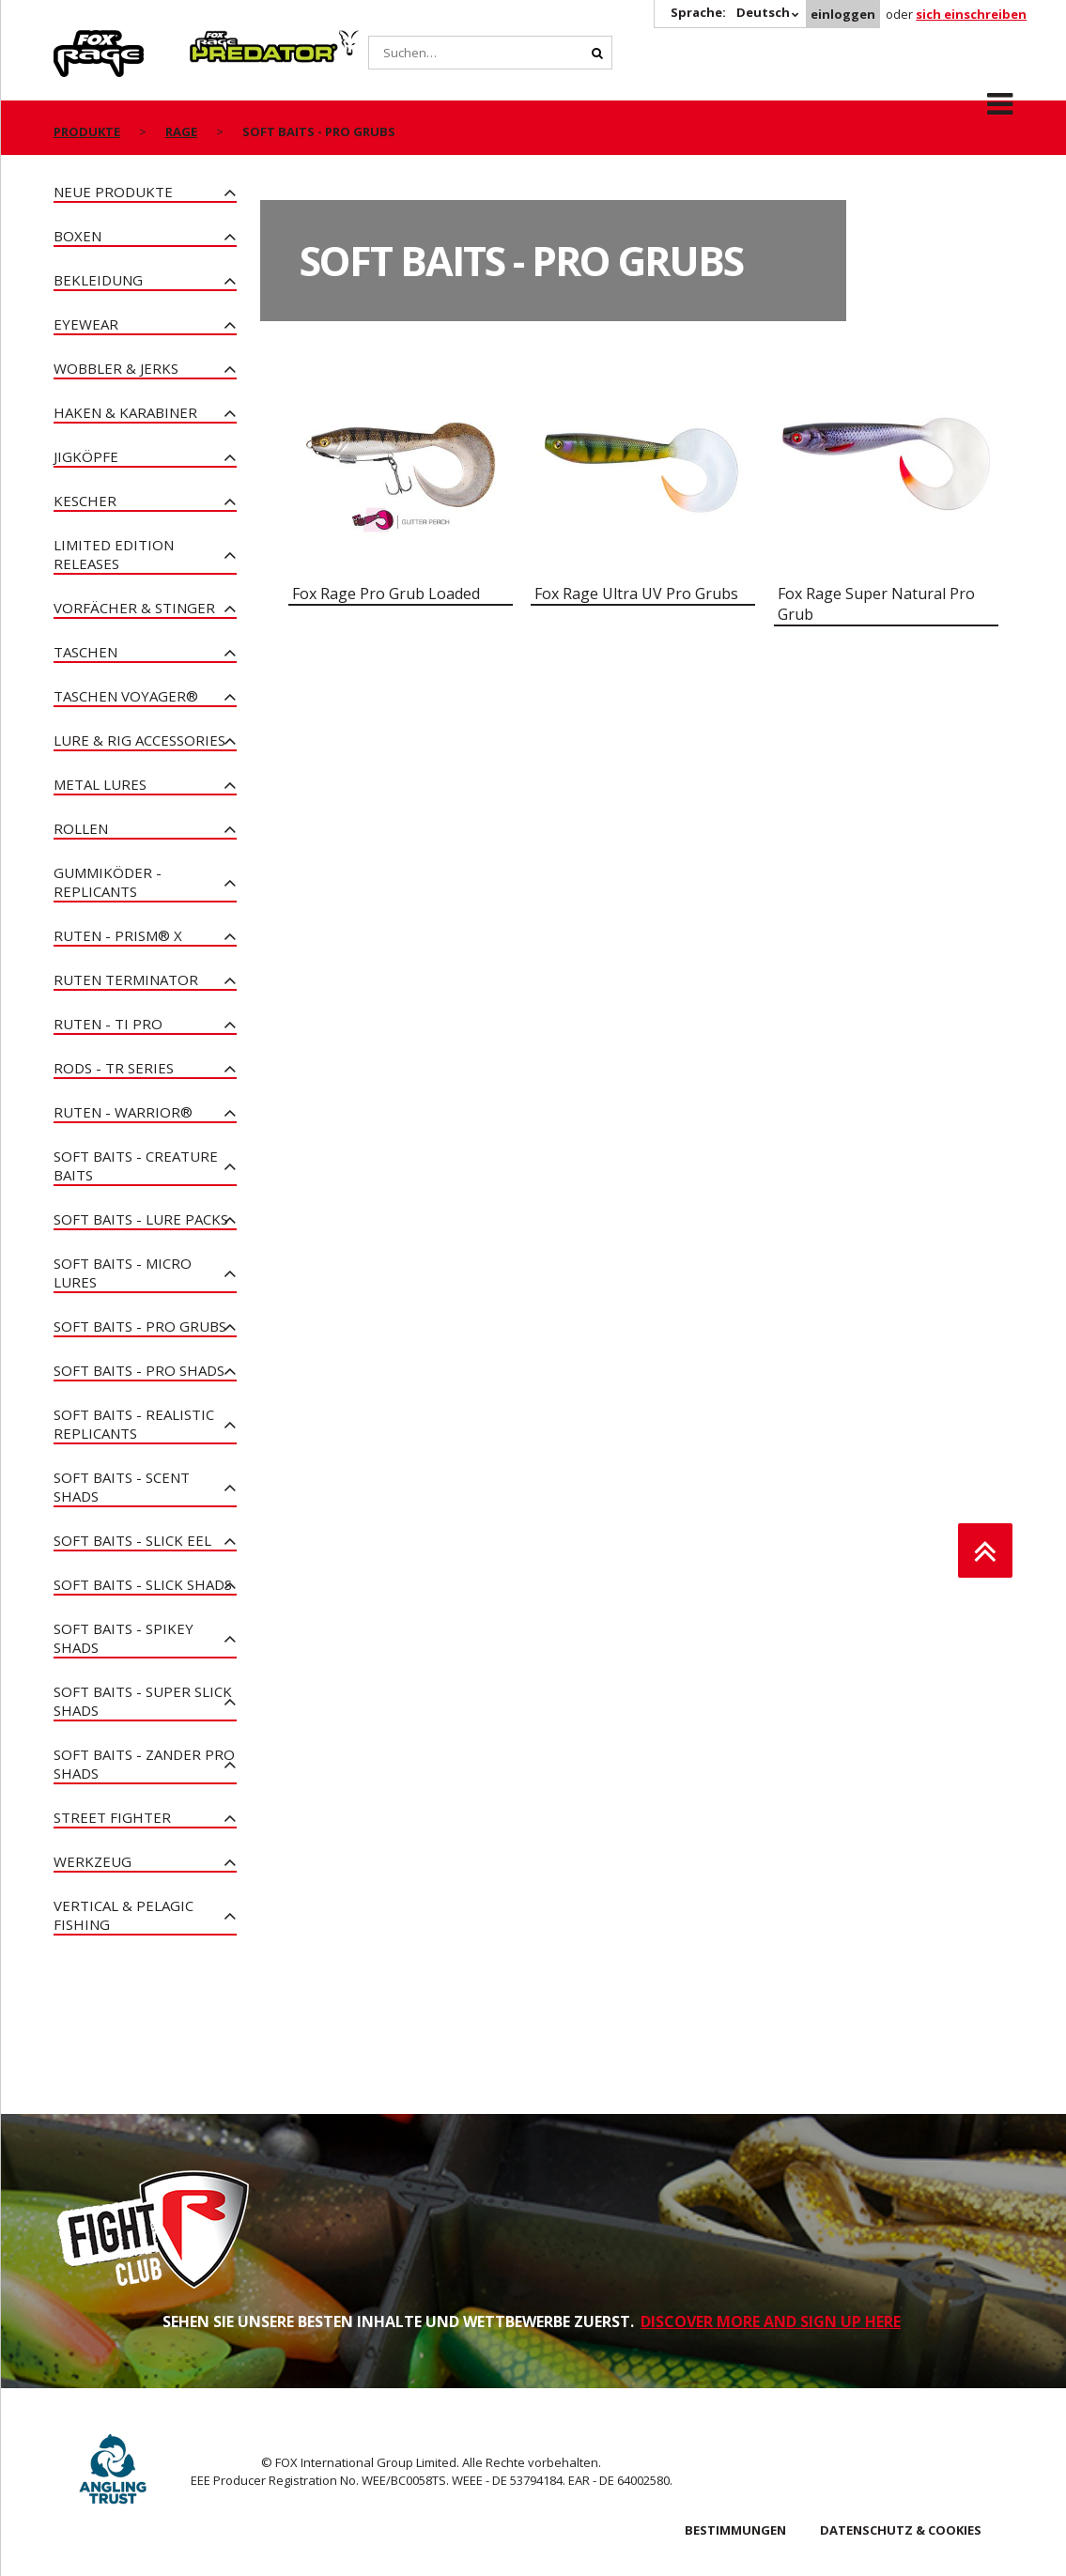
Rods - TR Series (114, 1067)
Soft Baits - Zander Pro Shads (144, 1763)
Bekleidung (98, 279)
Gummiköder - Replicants (108, 882)
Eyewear (86, 324)
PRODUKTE (87, 131)
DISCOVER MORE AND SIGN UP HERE (771, 2321)
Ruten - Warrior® (123, 1112)
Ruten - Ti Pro (108, 1023)
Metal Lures (100, 784)
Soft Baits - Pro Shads (139, 1370)
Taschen (85, 651)
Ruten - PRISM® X (118, 935)
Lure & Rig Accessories (139, 740)
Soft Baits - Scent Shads (122, 1486)
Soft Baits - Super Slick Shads (143, 1701)
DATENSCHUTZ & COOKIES (900, 2530)
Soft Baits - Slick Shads (143, 1584)
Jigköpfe (86, 456)
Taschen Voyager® (126, 695)
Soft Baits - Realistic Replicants (134, 1423)
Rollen (81, 828)
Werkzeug (92, 1861)
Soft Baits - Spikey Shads (123, 1638)
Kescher (85, 500)
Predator (221, 40)
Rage (71, 40)
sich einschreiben (971, 14)
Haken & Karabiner (125, 412)
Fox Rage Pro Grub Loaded (386, 593)
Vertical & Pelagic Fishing (123, 1915)
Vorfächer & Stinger (134, 607)
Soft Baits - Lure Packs (141, 1219)
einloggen (843, 14)
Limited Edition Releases (114, 554)
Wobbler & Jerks (116, 368)
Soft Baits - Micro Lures (123, 1272)
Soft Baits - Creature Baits (136, 1165)
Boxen (77, 235)
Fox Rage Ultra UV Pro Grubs (636, 593)
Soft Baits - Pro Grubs (140, 1326)
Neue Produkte (113, 191)
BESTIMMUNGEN (735, 2530)
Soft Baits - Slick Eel (132, 1540)
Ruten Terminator (126, 979)
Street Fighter (112, 1817)
